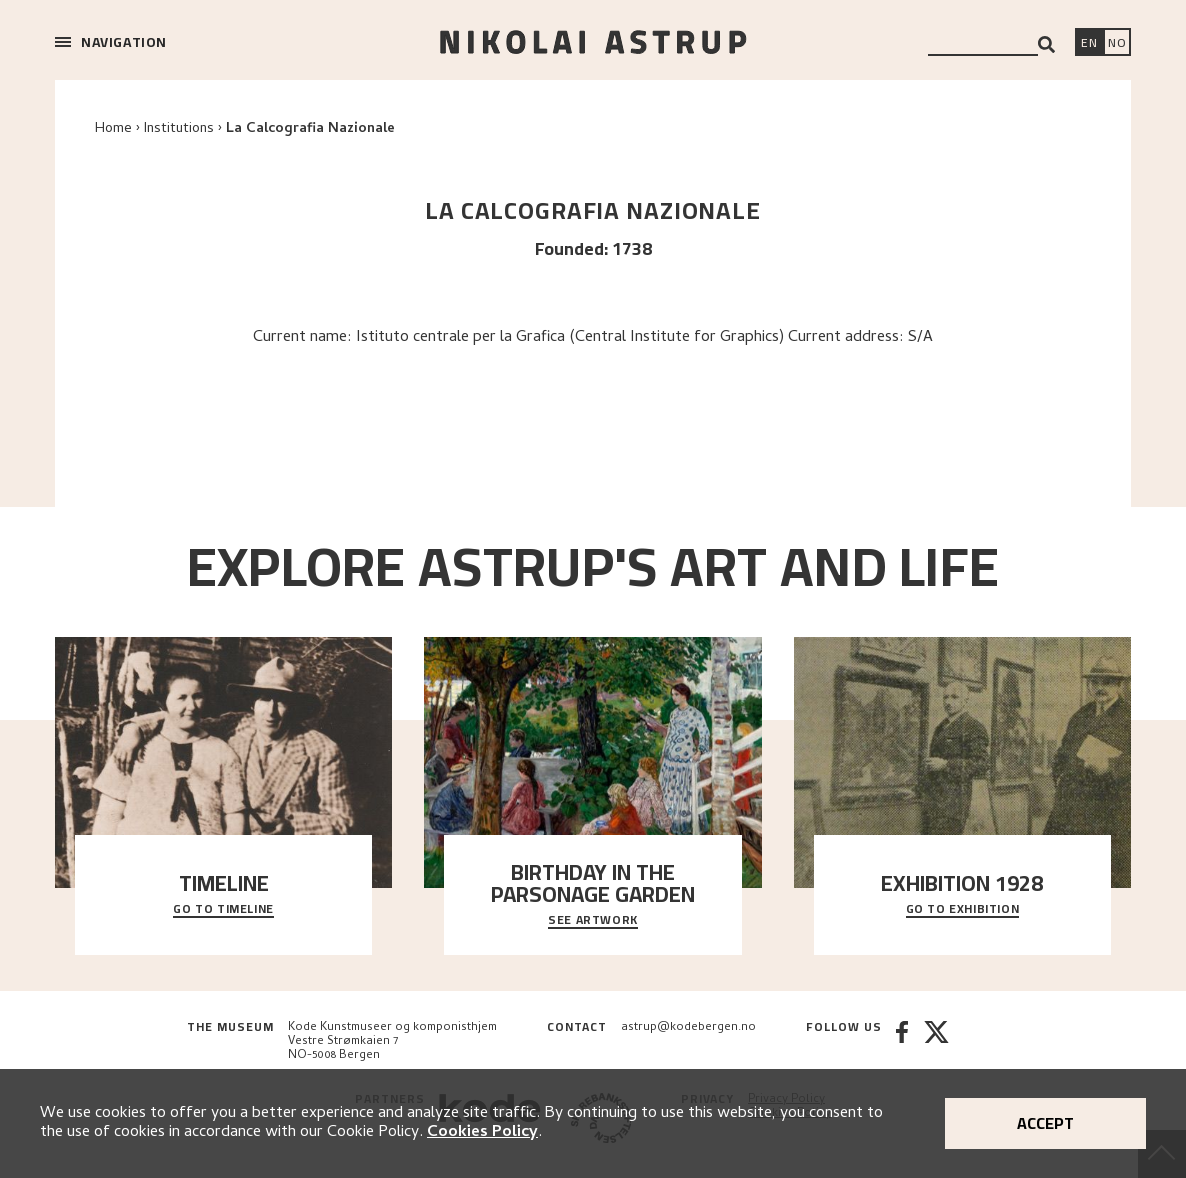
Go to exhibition (963, 910)
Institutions (179, 129)
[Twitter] (936, 1042)
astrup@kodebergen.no (688, 1028)
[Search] (1046, 44)
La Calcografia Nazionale (310, 129)
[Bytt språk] (1117, 44)
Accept (1045, 1123)
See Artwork (593, 921)
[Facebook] (902, 1042)
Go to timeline (223, 910)
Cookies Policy (482, 1133)
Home (113, 129)
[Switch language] (1089, 44)
